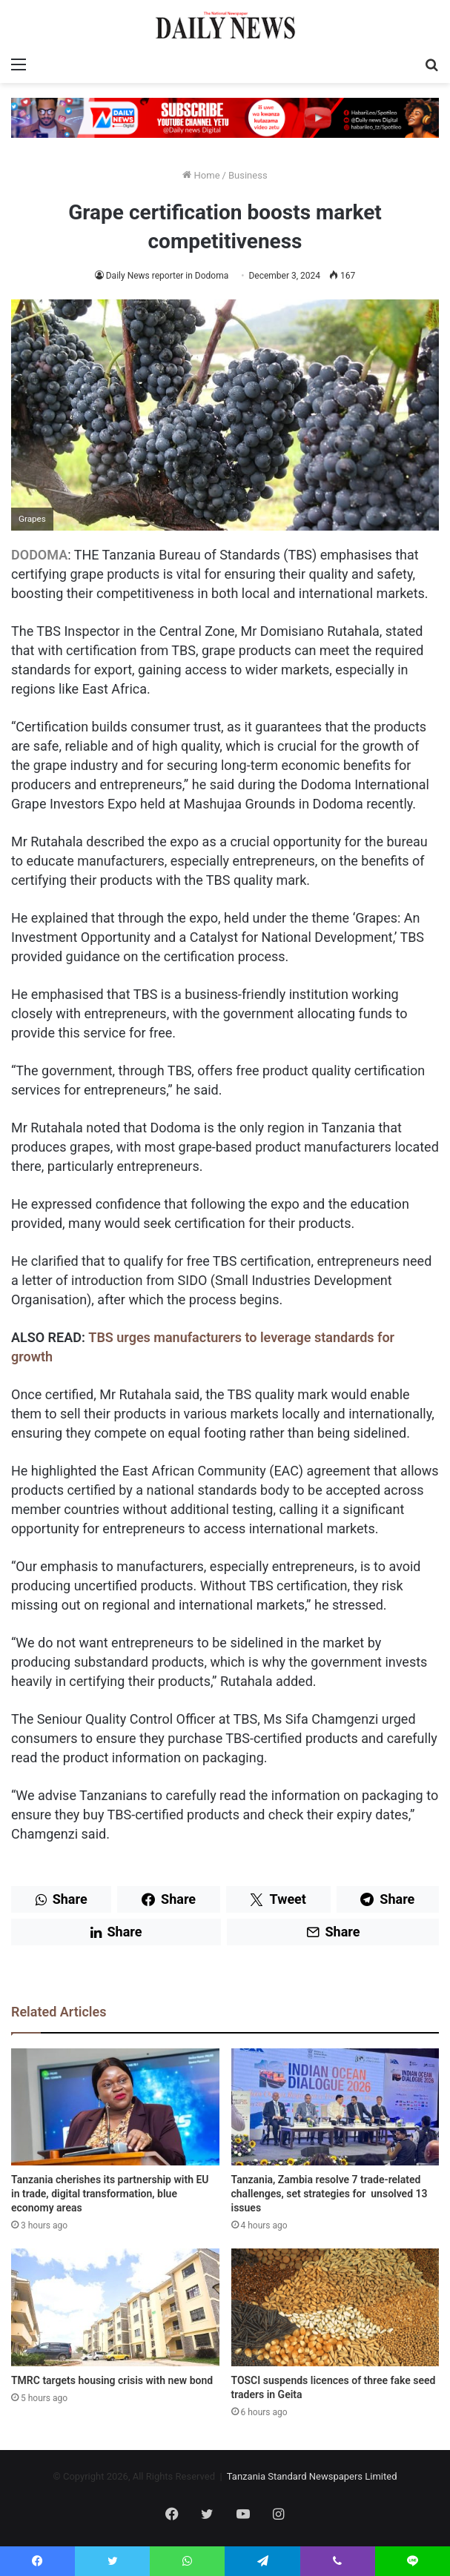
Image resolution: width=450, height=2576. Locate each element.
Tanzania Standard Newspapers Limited (312, 2476)
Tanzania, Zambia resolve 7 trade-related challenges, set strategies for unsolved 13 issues (329, 2194)
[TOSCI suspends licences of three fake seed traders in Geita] (335, 2307)
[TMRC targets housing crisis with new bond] (115, 2307)
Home (200, 175)
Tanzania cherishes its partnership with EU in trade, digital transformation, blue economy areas (110, 2194)
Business (248, 175)
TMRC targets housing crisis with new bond (112, 2380)
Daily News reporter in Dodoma (167, 275)
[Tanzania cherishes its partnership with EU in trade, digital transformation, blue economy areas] (115, 2106)
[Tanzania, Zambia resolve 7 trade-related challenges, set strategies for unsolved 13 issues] (335, 2106)
